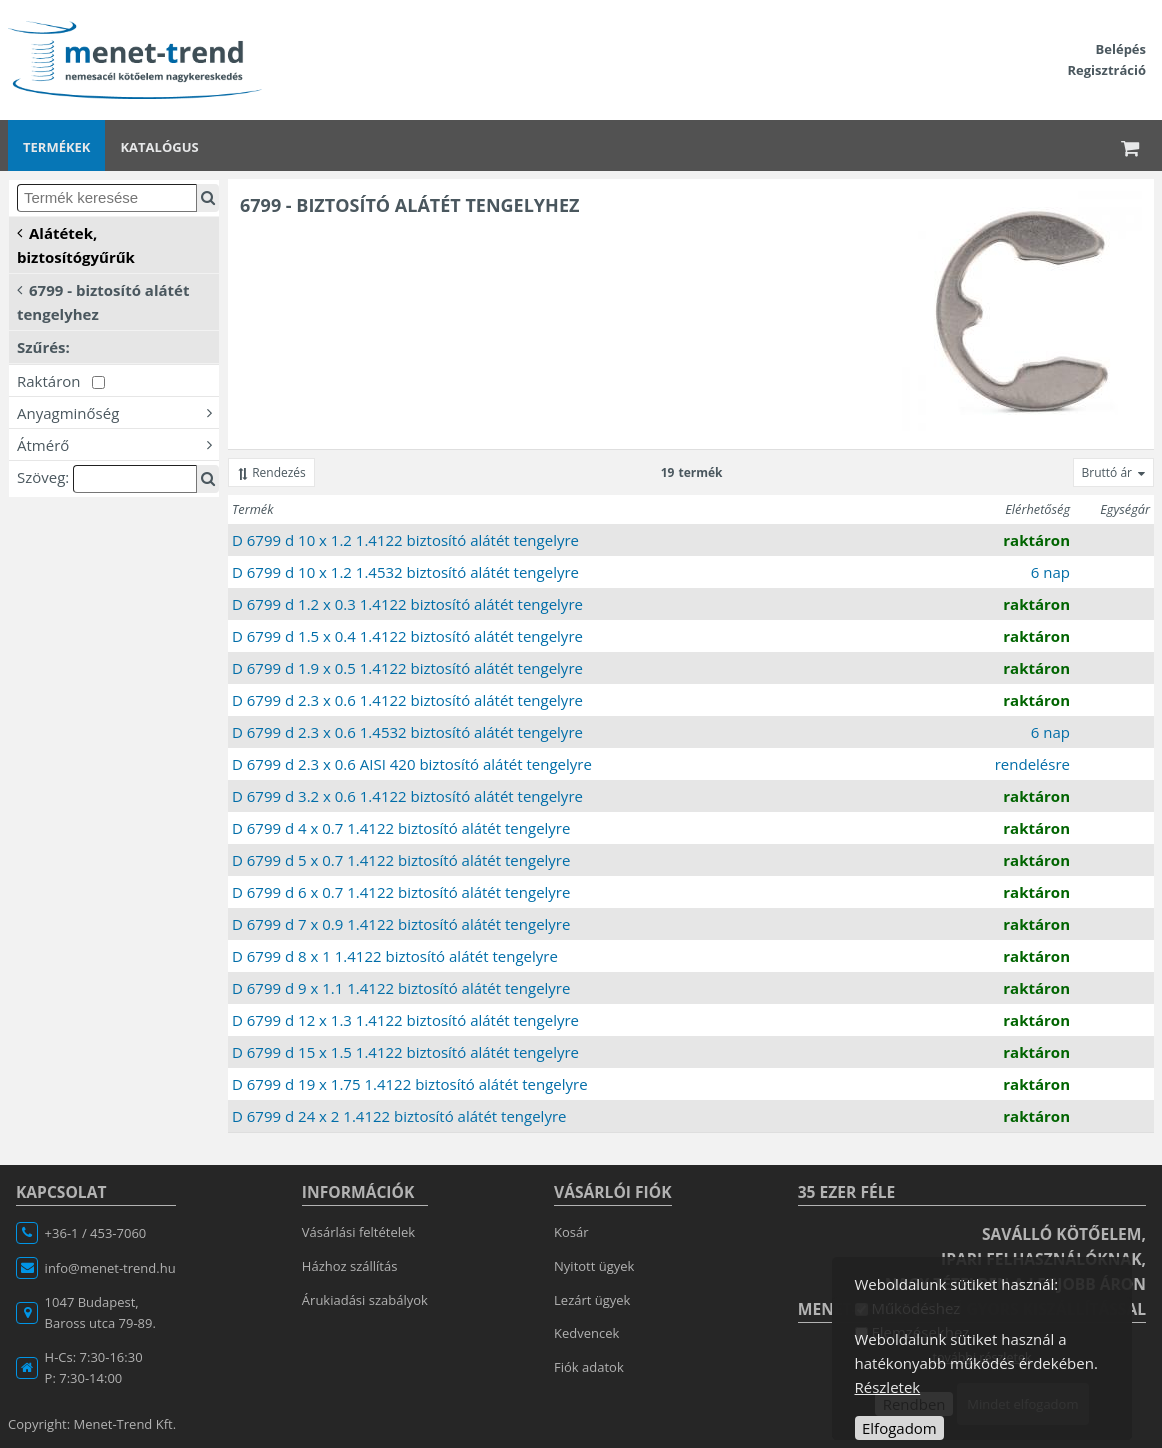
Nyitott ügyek (594, 1266)
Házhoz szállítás (350, 1266)
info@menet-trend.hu (110, 1268)
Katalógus (159, 147)
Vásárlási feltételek (358, 1232)
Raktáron (61, 381)
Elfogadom (899, 1428)
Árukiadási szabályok (365, 1300)
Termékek (56, 147)
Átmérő (118, 444)
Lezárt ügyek (592, 1300)
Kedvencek (586, 1333)
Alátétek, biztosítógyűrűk (76, 244)
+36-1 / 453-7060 (96, 1233)
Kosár (571, 1232)
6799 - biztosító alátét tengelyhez (103, 301)
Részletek (888, 1387)
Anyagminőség (118, 412)
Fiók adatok (589, 1367)
